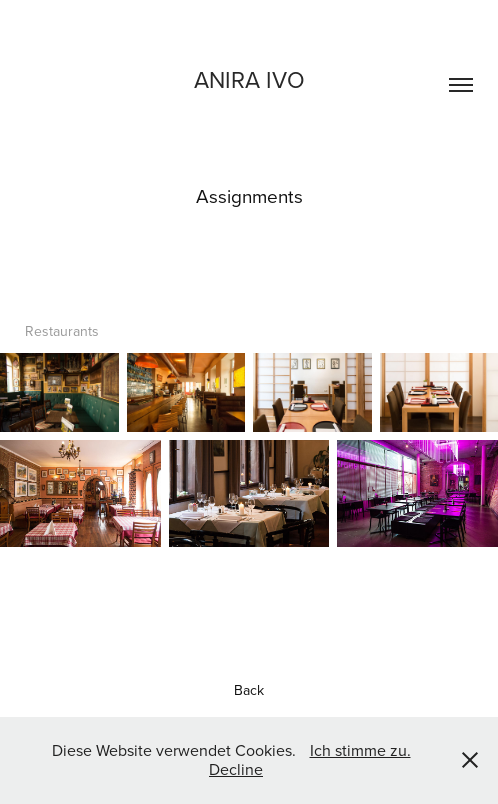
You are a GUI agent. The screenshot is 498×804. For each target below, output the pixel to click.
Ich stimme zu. (360, 750)
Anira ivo (249, 79)
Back (249, 690)
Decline (236, 769)
